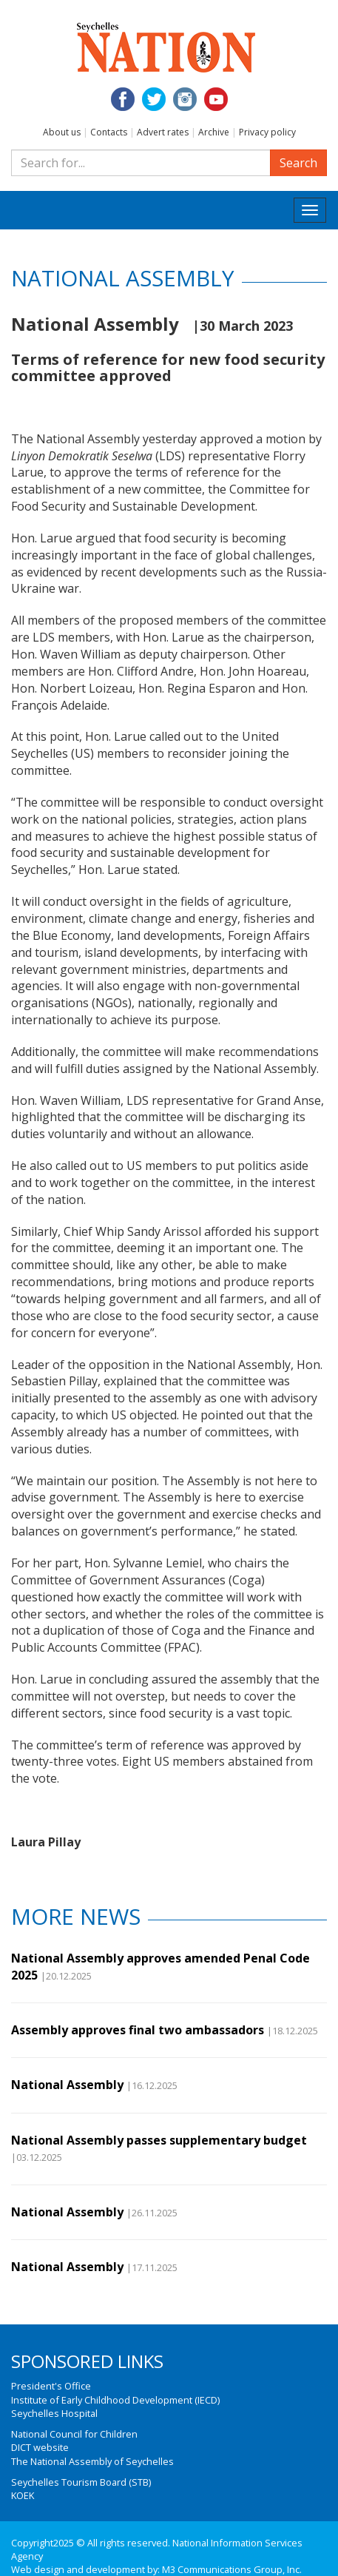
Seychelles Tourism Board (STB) (81, 2482)
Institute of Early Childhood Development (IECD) (115, 2400)
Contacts (108, 132)
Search (298, 163)
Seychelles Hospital (54, 2413)
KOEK (22, 2495)
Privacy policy (267, 132)
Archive (213, 132)
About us (62, 132)
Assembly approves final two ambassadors (137, 2030)
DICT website (40, 2447)
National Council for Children (74, 2434)
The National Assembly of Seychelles (92, 2461)
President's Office (51, 2385)
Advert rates (163, 132)
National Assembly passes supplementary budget (159, 2140)
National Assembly (67, 2084)
